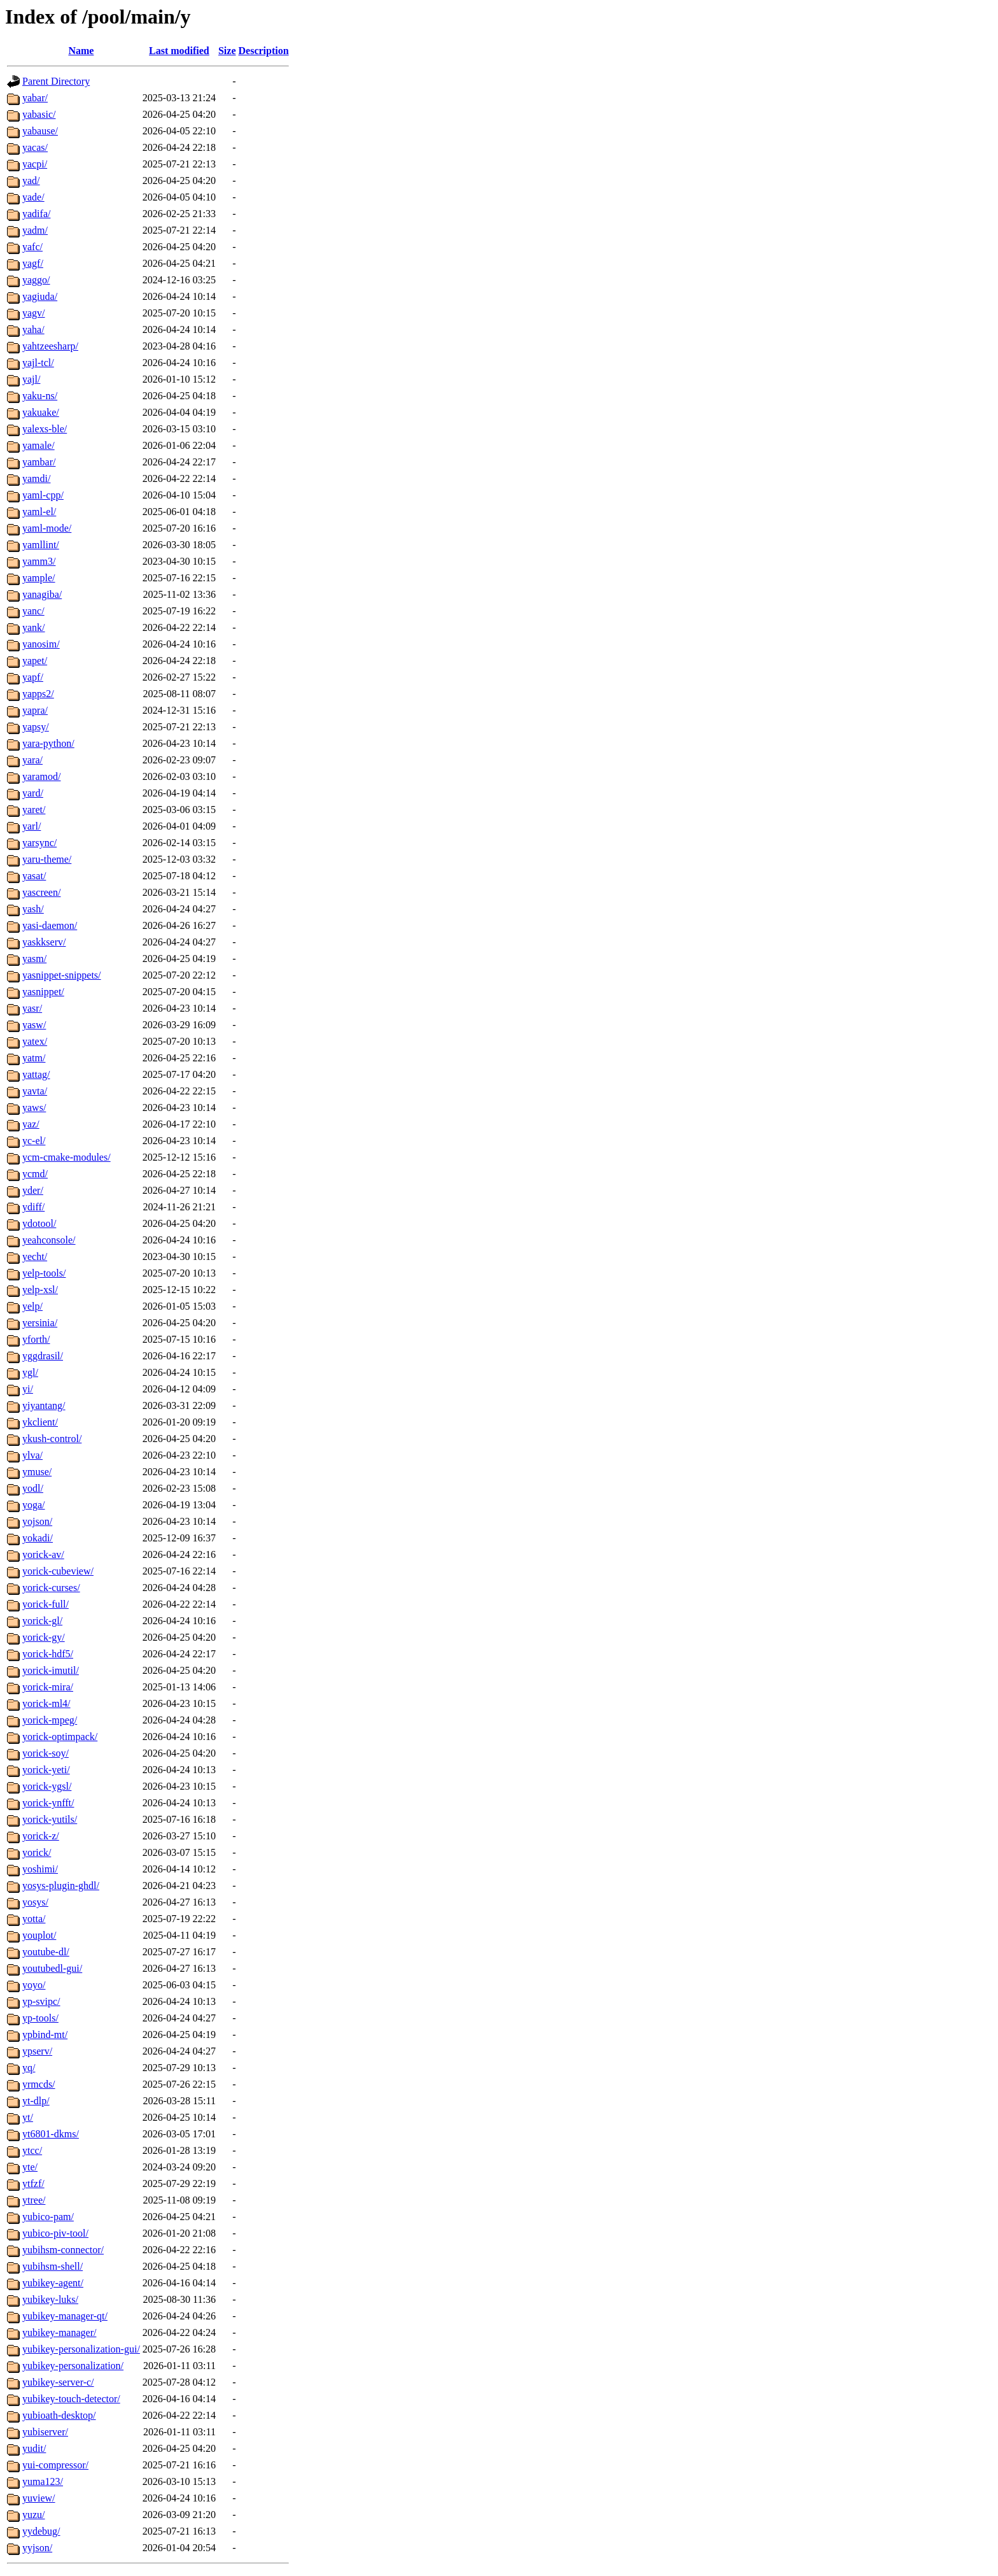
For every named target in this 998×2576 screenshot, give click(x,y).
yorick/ (36, 1852)
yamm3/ (38, 561)
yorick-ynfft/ (48, 1802)
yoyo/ (33, 1984)
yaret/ (33, 809)
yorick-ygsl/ (46, 1786)
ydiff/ (33, 1206)
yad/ (31, 180)
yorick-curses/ (51, 1587)
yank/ (33, 627)
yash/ (33, 908)
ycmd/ (35, 1173)
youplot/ (39, 1935)
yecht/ (34, 1256)
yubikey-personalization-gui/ (81, 2349)
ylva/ (32, 1455)
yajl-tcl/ (38, 362)
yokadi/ (37, 1537)
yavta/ (34, 1091)
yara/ (32, 759)
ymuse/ (37, 1471)
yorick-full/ (45, 1604)
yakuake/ (40, 412)
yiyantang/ (44, 1405)
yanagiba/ (42, 594)
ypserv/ (37, 2051)
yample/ (38, 577)
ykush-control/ (51, 1438)
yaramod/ (41, 776)
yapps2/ (38, 693)
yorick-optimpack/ (59, 1736)
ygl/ (30, 1372)
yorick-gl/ (42, 1620)
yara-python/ (48, 743)
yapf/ (32, 677)
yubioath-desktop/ (59, 2415)
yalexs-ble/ (44, 428)
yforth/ (36, 1339)
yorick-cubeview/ (58, 1571)
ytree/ (33, 2200)
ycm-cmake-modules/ (66, 1157)
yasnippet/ (43, 991)
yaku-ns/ (39, 395)
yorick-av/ (43, 1554)
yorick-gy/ (43, 1637)
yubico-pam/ (48, 2216)
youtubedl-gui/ (52, 1968)
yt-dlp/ (36, 2100)
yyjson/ (37, 2547)
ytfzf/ (33, 2183)
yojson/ (37, 1521)
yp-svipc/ (41, 2001)
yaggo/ (36, 279)
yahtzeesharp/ (50, 346)
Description (264, 50)
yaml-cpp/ (43, 495)
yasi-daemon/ (49, 925)
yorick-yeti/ (46, 1769)
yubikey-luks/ (50, 2299)
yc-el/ (33, 1140)
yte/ (30, 2167)
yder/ (32, 1190)
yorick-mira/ (47, 1686)
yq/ (28, 2067)
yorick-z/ (40, 1835)
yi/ (27, 1389)
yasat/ (34, 875)
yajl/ (31, 379)
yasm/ (34, 958)
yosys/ (35, 1902)
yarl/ (31, 826)
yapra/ (35, 710)
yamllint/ (40, 544)
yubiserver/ (45, 2431)
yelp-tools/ (44, 1273)
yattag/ (36, 1074)
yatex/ (34, 1041)
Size (227, 50)
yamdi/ (36, 478)
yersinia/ (39, 1322)
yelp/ (32, 1306)
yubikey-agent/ (52, 2282)
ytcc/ (32, 2150)
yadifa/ (36, 213)
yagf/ (32, 263)
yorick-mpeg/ (49, 1720)
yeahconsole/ (49, 1240)
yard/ (32, 793)
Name (81, 50)
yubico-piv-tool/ (55, 2233)
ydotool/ (39, 1223)
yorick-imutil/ (50, 1670)
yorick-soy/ (45, 1753)
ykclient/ (40, 1422)
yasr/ (32, 1008)
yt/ (27, 2117)
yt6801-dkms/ (50, 2133)
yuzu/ (33, 2514)
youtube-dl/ (45, 1951)
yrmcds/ (38, 2084)
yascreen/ (41, 892)
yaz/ (30, 1124)
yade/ (33, 197)
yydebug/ (41, 2531)
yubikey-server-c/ (58, 2382)
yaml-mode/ (46, 528)
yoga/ (33, 1504)
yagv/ (33, 313)
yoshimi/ (40, 1869)
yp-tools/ (40, 2018)
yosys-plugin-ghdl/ (60, 1885)
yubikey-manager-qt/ (65, 2316)
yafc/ (32, 246)
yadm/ (35, 230)
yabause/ (40, 130)
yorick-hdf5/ (47, 1653)
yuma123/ (42, 2481)
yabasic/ (38, 114)
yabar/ (35, 97)
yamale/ (38, 445)
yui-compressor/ (55, 2464)
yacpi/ (34, 164)
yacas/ (35, 147)
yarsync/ (39, 842)
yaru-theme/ (46, 859)
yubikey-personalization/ (72, 2365)
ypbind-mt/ (44, 2034)
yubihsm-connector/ (63, 2249)
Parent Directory (56, 81)
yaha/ (33, 329)
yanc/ (33, 610)
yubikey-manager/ (59, 2332)
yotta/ (33, 1918)
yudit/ (34, 2448)
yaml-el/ (39, 511)
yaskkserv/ (44, 942)
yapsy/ (35, 726)
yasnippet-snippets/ (61, 975)
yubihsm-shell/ (52, 2266)
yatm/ (33, 1057)
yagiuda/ (39, 296)
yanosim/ (41, 644)
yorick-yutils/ (49, 1819)
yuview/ (38, 2498)
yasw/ (34, 1024)
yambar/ (38, 461)
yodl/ (32, 1488)
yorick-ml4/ (46, 1703)
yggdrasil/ (42, 1355)
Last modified (179, 50)
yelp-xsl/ (40, 1289)
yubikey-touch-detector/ (71, 2398)
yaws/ (34, 1107)
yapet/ (34, 660)
